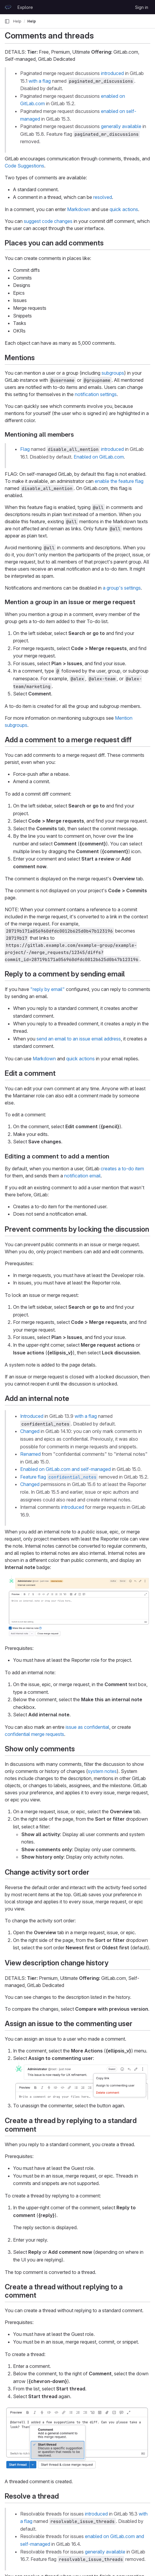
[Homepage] (8, 7)
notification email (82, 1176)
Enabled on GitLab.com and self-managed (65, 1469)
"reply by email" (47, 989)
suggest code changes (48, 221)
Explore (25, 7)
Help (17, 21)
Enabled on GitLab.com (99, 457)
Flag (25, 449)
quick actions (124, 209)
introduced (112, 73)
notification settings (96, 394)
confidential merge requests (34, 1734)
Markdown (78, 209)
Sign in (141, 7)
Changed (29, 1431)
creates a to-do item (122, 1169)
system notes (102, 1771)
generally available (121, 126)
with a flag (40, 81)
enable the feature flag (119, 481)
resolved (102, 197)
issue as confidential (87, 1727)
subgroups (113, 373)
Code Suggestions (24, 166)
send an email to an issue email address (79, 1039)
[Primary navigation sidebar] (7, 21)
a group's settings (122, 588)
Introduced (31, 1416)
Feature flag (59, 1477)
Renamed (30, 1454)
